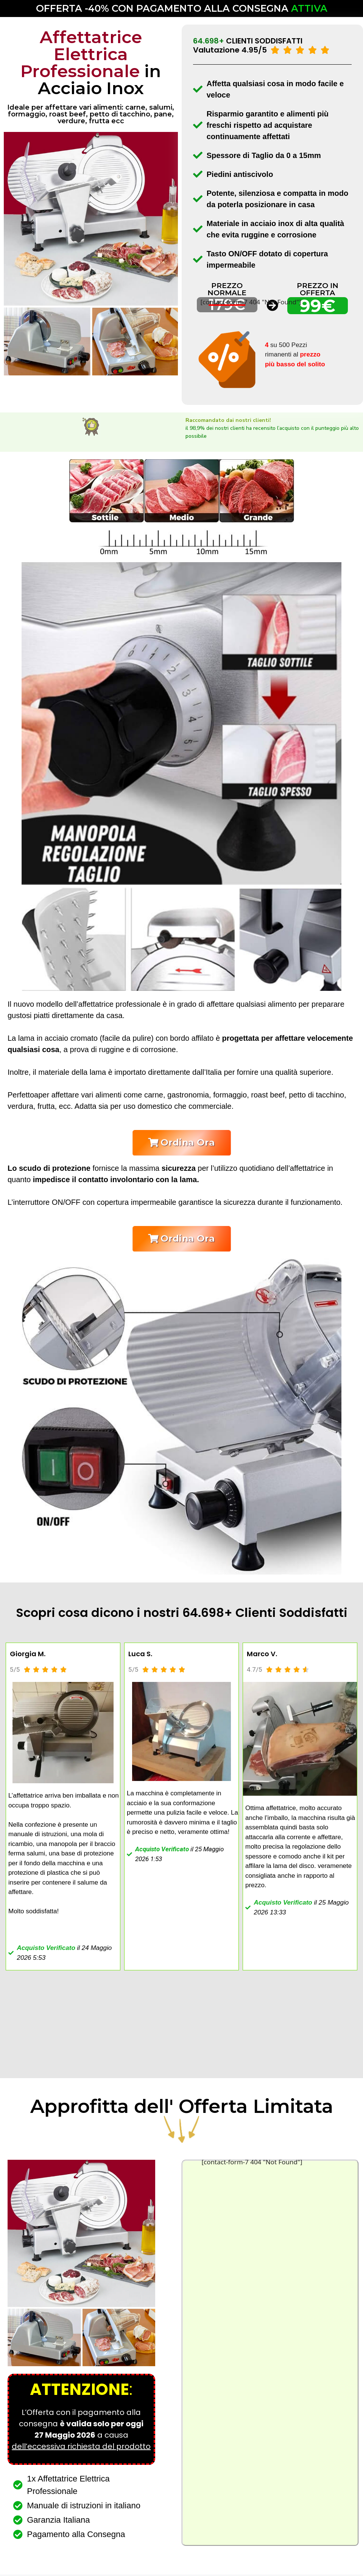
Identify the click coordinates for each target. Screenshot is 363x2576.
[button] (181, 1143)
